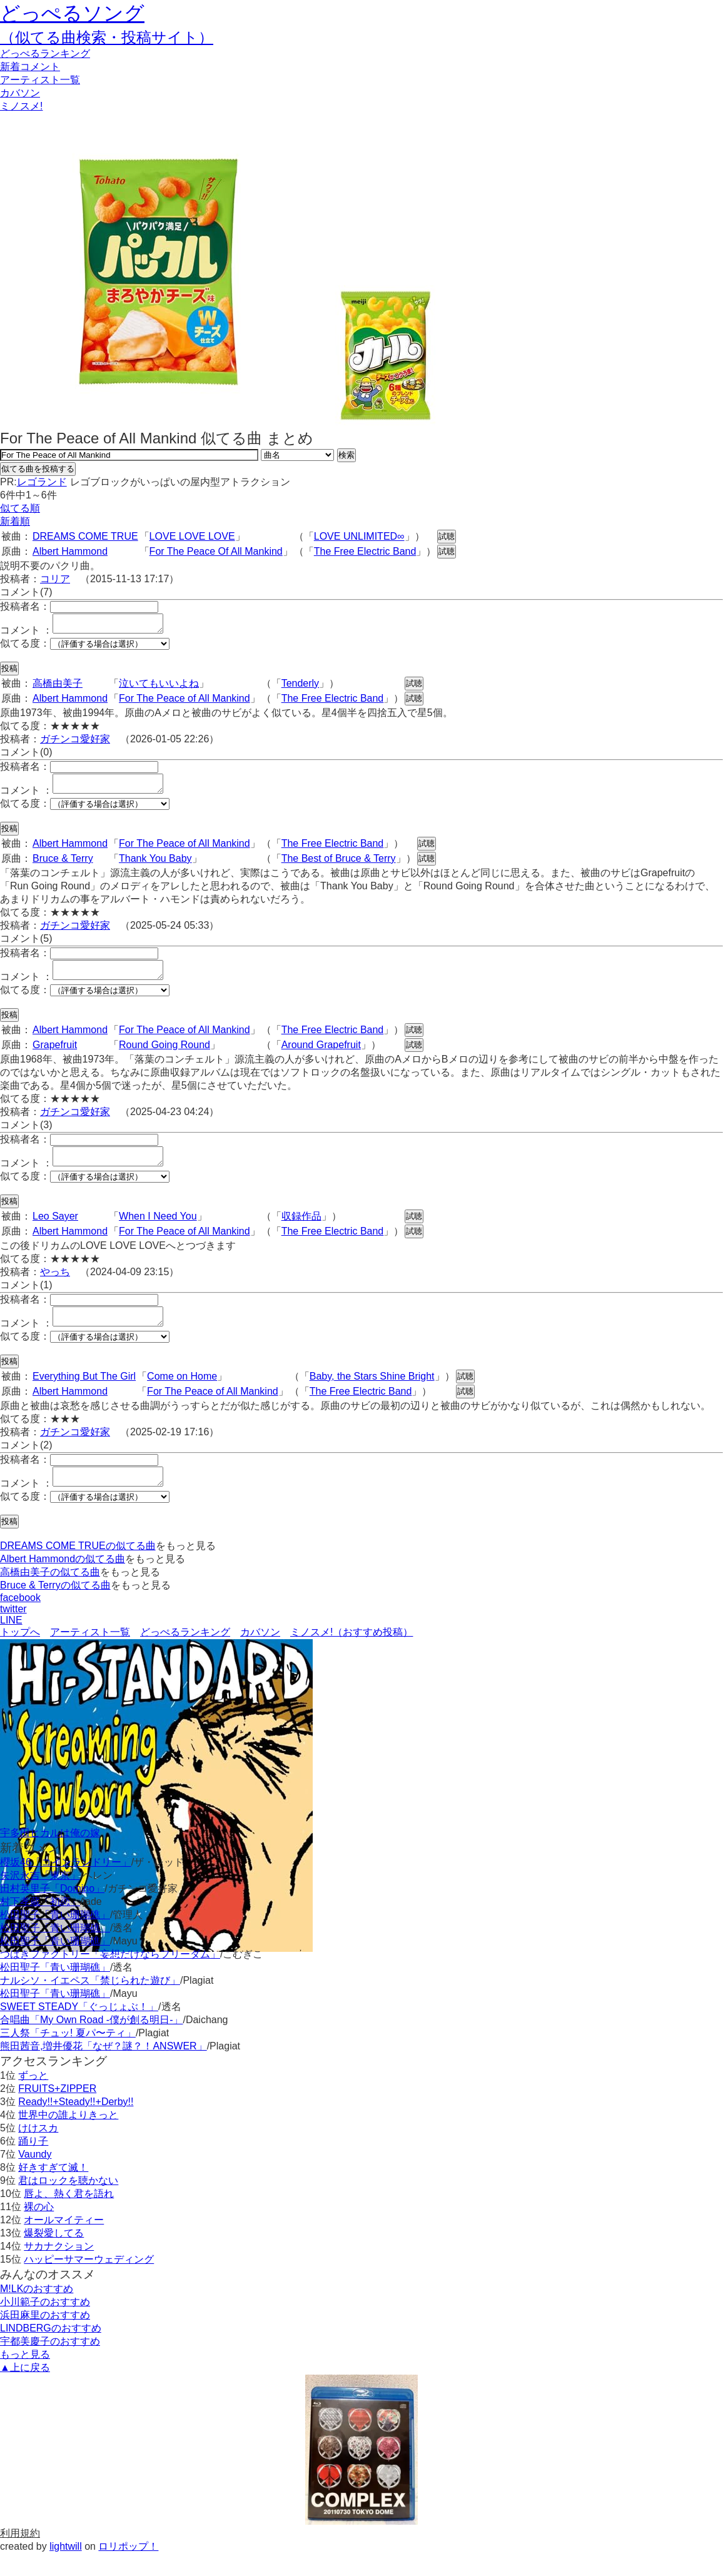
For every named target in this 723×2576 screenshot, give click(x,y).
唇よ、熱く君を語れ (69, 2216)
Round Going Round (164, 1056)
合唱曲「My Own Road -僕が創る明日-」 (91, 2042)
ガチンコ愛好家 (75, 742)
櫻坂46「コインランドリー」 (65, 1884)
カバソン (20, 93)
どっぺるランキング (185, 1654)
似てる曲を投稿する (37, 468)
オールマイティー (64, 2242)
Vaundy (34, 2176)
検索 (346, 455)
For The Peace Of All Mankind (216, 551)
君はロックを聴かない (68, 2203)
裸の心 (39, 2229)
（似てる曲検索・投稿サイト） (106, 37)
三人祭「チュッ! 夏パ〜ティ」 (68, 2055)
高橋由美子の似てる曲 (50, 1594)
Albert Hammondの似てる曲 (62, 1581)
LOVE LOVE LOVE (192, 536)
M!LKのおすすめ (36, 2311)
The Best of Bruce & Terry (338, 866)
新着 (30, 66)
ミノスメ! (21, 106)
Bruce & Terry (63, 866)
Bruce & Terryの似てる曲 (55, 1607)
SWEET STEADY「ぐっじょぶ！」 (79, 2029)
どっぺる (45, 53)
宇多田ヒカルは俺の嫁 (50, 1855)
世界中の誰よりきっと (68, 2137)
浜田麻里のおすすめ (45, 2337)
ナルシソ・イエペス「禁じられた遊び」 (90, 2003)
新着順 (15, 521)
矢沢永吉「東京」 (40, 1897)
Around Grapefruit (321, 1056)
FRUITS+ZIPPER (57, 2111)
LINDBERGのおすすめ (50, 2350)
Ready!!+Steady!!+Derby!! (75, 2124)
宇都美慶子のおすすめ (50, 2363)
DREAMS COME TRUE (85, 536)
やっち (55, 1286)
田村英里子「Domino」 (52, 1911)
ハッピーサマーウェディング (89, 2281)
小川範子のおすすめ (45, 2324)
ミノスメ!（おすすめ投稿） (351, 1654)
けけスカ (38, 2150)
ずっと (33, 2098)
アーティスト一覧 (90, 1654)
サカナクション (59, 2268)
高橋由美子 (58, 687)
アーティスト (40, 79)
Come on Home (182, 1395)
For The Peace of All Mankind (184, 702)
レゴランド (42, 482)
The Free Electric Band (365, 551)
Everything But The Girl (84, 1395)
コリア (55, 578)
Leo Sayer (55, 1231)
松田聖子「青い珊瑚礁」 (55, 1937)
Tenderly (300, 687)
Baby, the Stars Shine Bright (372, 1395)
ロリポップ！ (128, 2568)
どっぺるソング (72, 13)
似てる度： (25, 647)
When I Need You (158, 1231)
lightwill (65, 2568)
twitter (13, 1631)
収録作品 (301, 1231)
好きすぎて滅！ (53, 2190)
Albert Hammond (70, 551)
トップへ (20, 1654)
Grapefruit (55, 1056)
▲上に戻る (25, 2390)
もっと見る (25, 2376)
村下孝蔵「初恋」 (40, 1924)
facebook (20, 1620)
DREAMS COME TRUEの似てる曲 (78, 1568)
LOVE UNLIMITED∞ (359, 536)
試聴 (446, 536)
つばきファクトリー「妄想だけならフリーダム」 (110, 1976)
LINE (11, 1642)
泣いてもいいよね (159, 687)
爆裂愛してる (54, 2255)
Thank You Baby (155, 866)
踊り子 (33, 2163)
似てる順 (20, 508)
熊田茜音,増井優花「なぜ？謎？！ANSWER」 (103, 2068)
